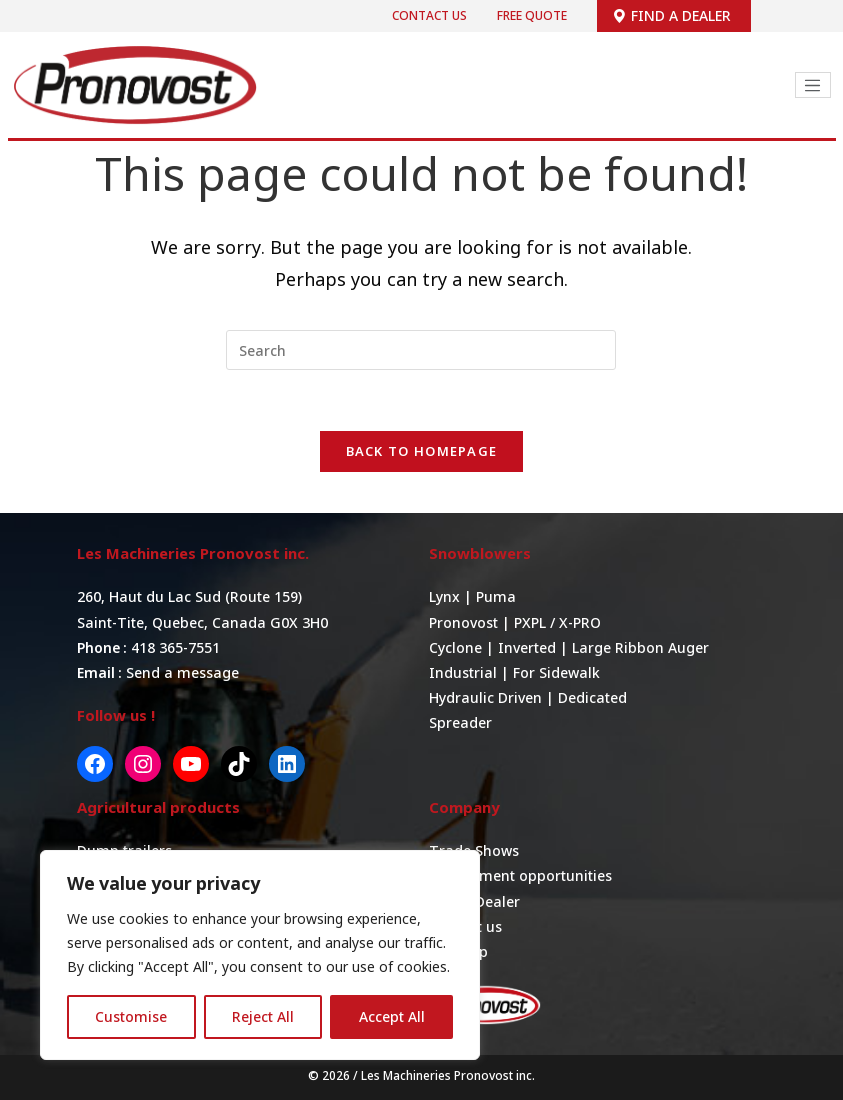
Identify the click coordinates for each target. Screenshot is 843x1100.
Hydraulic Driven (485, 697)
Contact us (429, 15)
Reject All (263, 1016)
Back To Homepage (422, 451)
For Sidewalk (556, 672)
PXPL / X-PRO (557, 622)
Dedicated (592, 697)
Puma (496, 596)
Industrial (463, 672)
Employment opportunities (520, 875)
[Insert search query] (421, 350)
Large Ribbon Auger (640, 647)
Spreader (460, 722)
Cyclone (455, 647)
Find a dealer (671, 15)
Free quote (532, 15)
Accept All (392, 1016)
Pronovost (463, 622)
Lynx (446, 596)
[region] (260, 955)
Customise (131, 1016)
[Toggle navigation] (813, 85)
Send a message (182, 672)
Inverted (527, 647)
